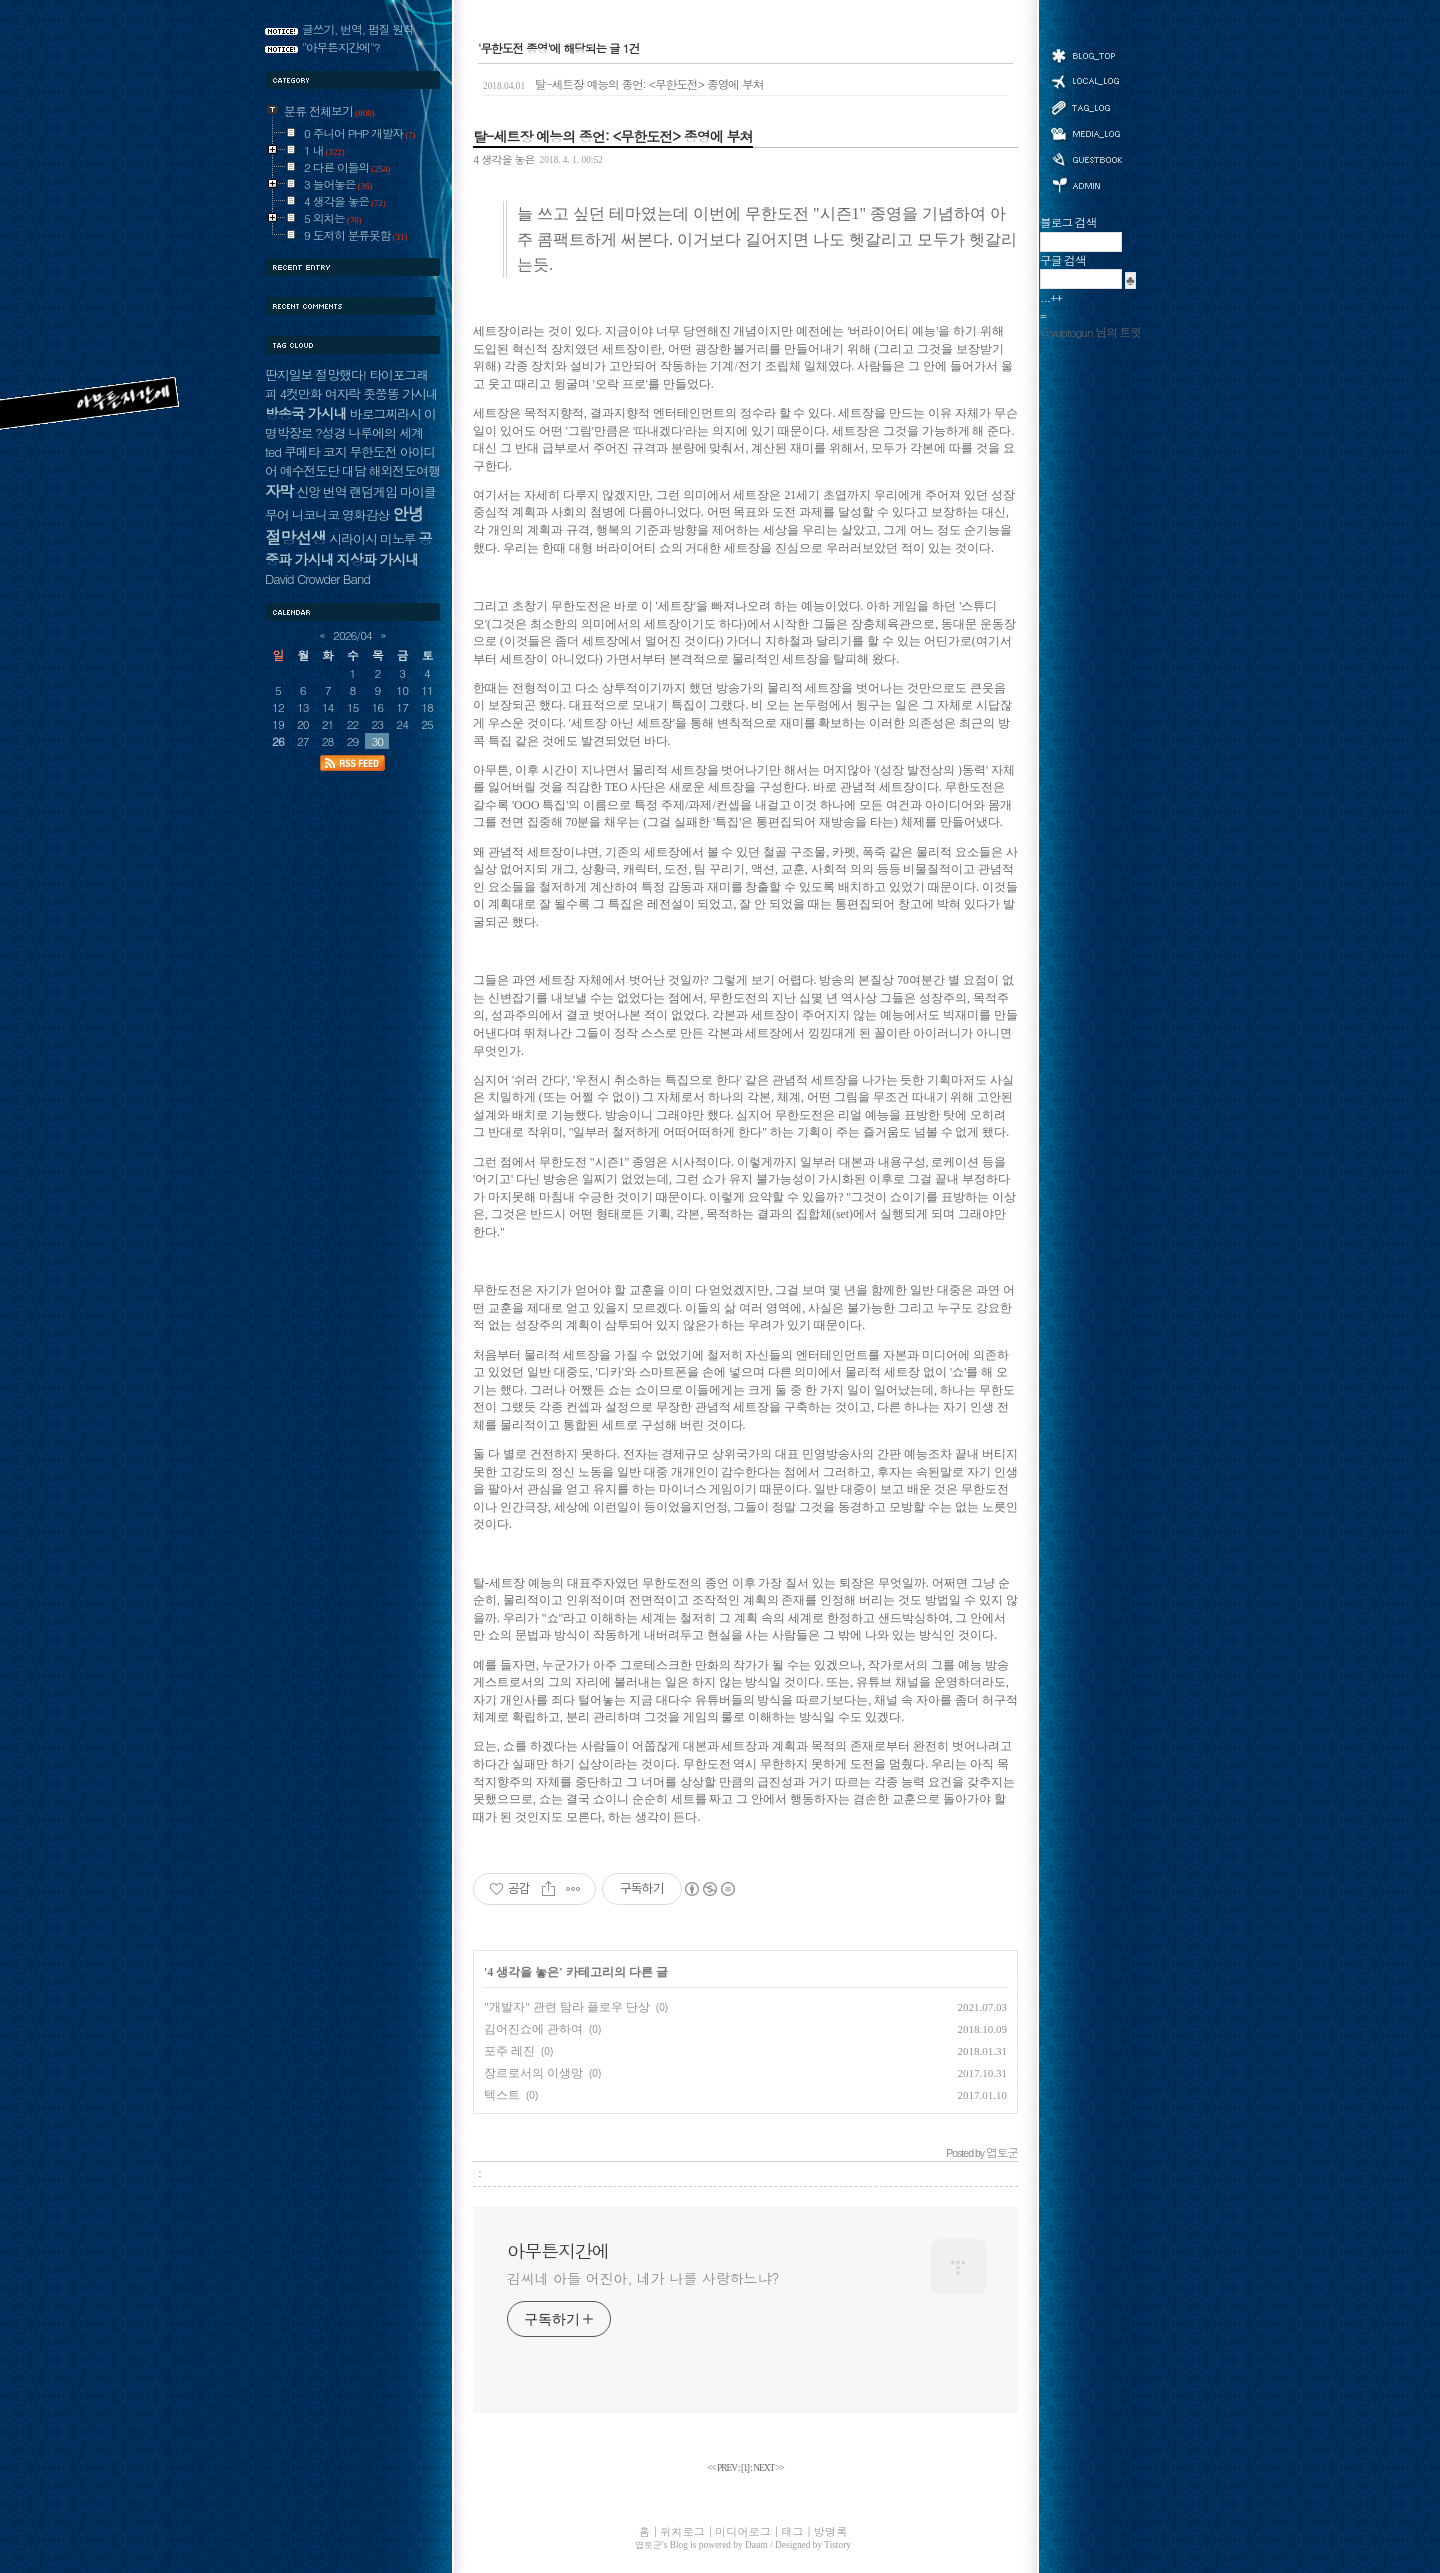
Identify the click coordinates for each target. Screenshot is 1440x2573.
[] (745, 2468)
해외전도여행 (404, 470)
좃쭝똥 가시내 (400, 393)
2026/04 (352, 635)
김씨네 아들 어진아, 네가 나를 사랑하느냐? (643, 2278)
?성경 (330, 432)
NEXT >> (768, 2468)
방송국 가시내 (306, 413)
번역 (335, 491)
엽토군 (648, 2545)
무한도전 (372, 451)
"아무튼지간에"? (341, 47)
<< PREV (722, 2468)
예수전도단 (309, 470)
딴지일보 (288, 374)
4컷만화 (301, 393)
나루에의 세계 (385, 432)
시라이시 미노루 (372, 538)
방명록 (1086, 158)
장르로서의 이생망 (533, 2073)
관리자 (1086, 183)
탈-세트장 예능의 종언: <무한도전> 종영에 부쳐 (623, 84)
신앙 (308, 491)
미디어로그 (1086, 133)
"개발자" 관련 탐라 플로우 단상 (567, 2007)
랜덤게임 (373, 491)
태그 (1086, 107)
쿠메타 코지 (315, 451)
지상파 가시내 (378, 559)
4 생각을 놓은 (503, 159)
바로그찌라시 (385, 413)
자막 (279, 490)
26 (278, 741)
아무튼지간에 (558, 2251)
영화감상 (365, 514)
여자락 (343, 393)
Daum (756, 2545)
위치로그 (1086, 80)
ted (273, 451)
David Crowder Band (317, 578)
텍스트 (502, 2095)
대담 (354, 470)
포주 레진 (509, 2051)
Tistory (837, 2545)
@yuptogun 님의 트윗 (1090, 332)
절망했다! (340, 374)
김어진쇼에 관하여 (533, 2029)
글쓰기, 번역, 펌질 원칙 (358, 29)
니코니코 (315, 514)
